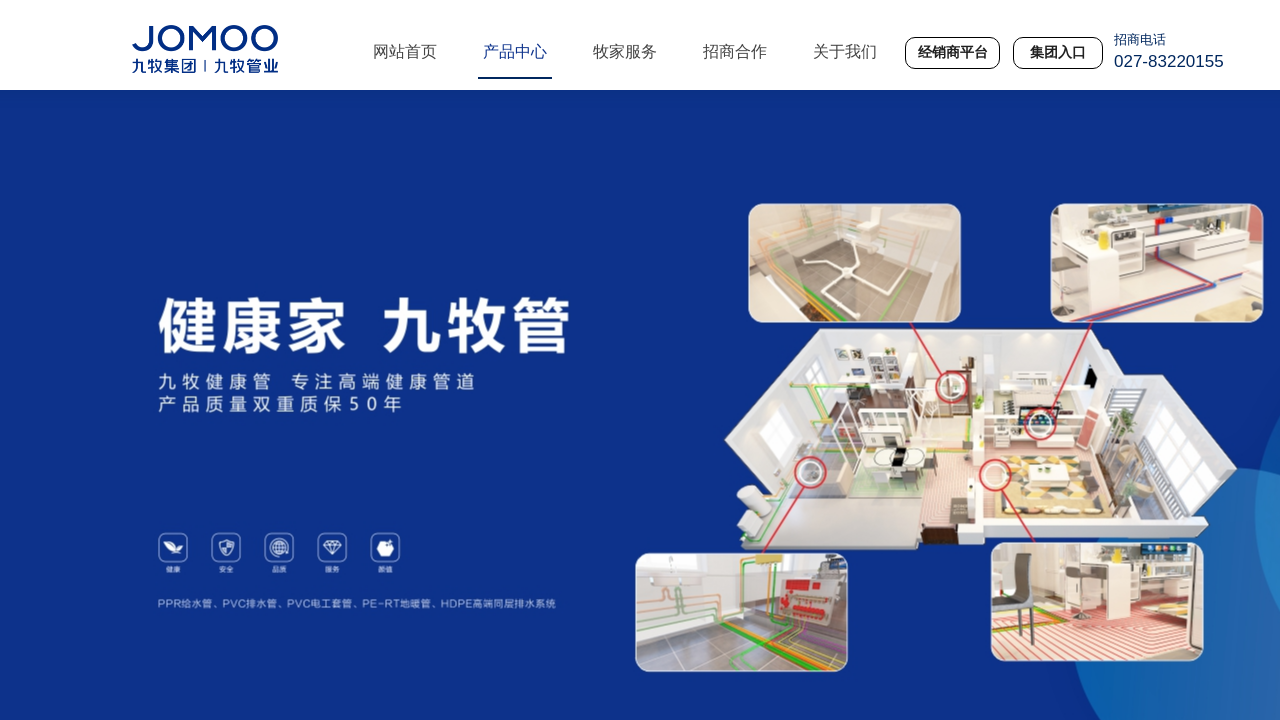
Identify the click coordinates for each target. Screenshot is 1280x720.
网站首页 (405, 51)
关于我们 (845, 51)
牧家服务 (625, 51)
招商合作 (735, 51)
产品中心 (515, 51)
